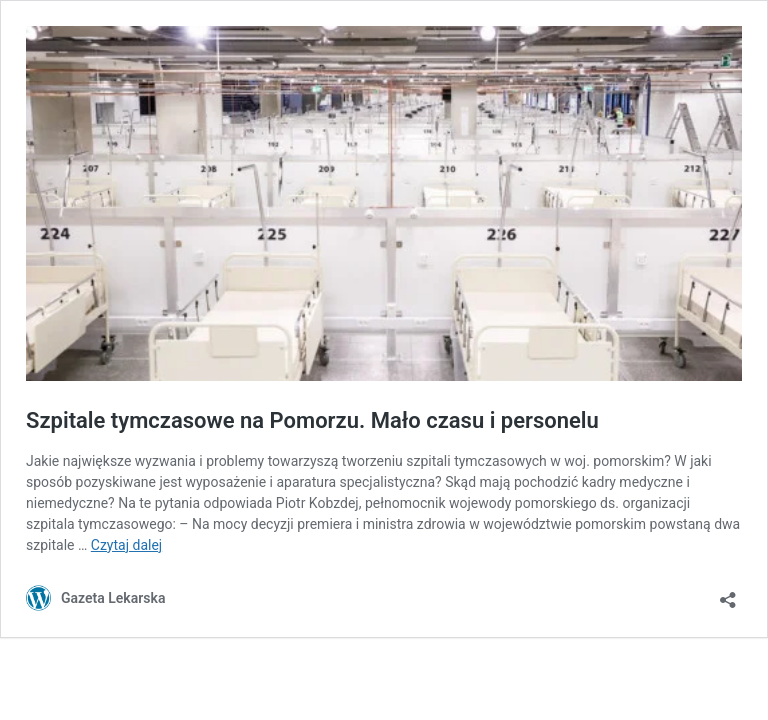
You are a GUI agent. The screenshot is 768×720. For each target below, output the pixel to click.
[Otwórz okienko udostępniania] (728, 593)
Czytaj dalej (126, 545)
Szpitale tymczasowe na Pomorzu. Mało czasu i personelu (312, 420)
